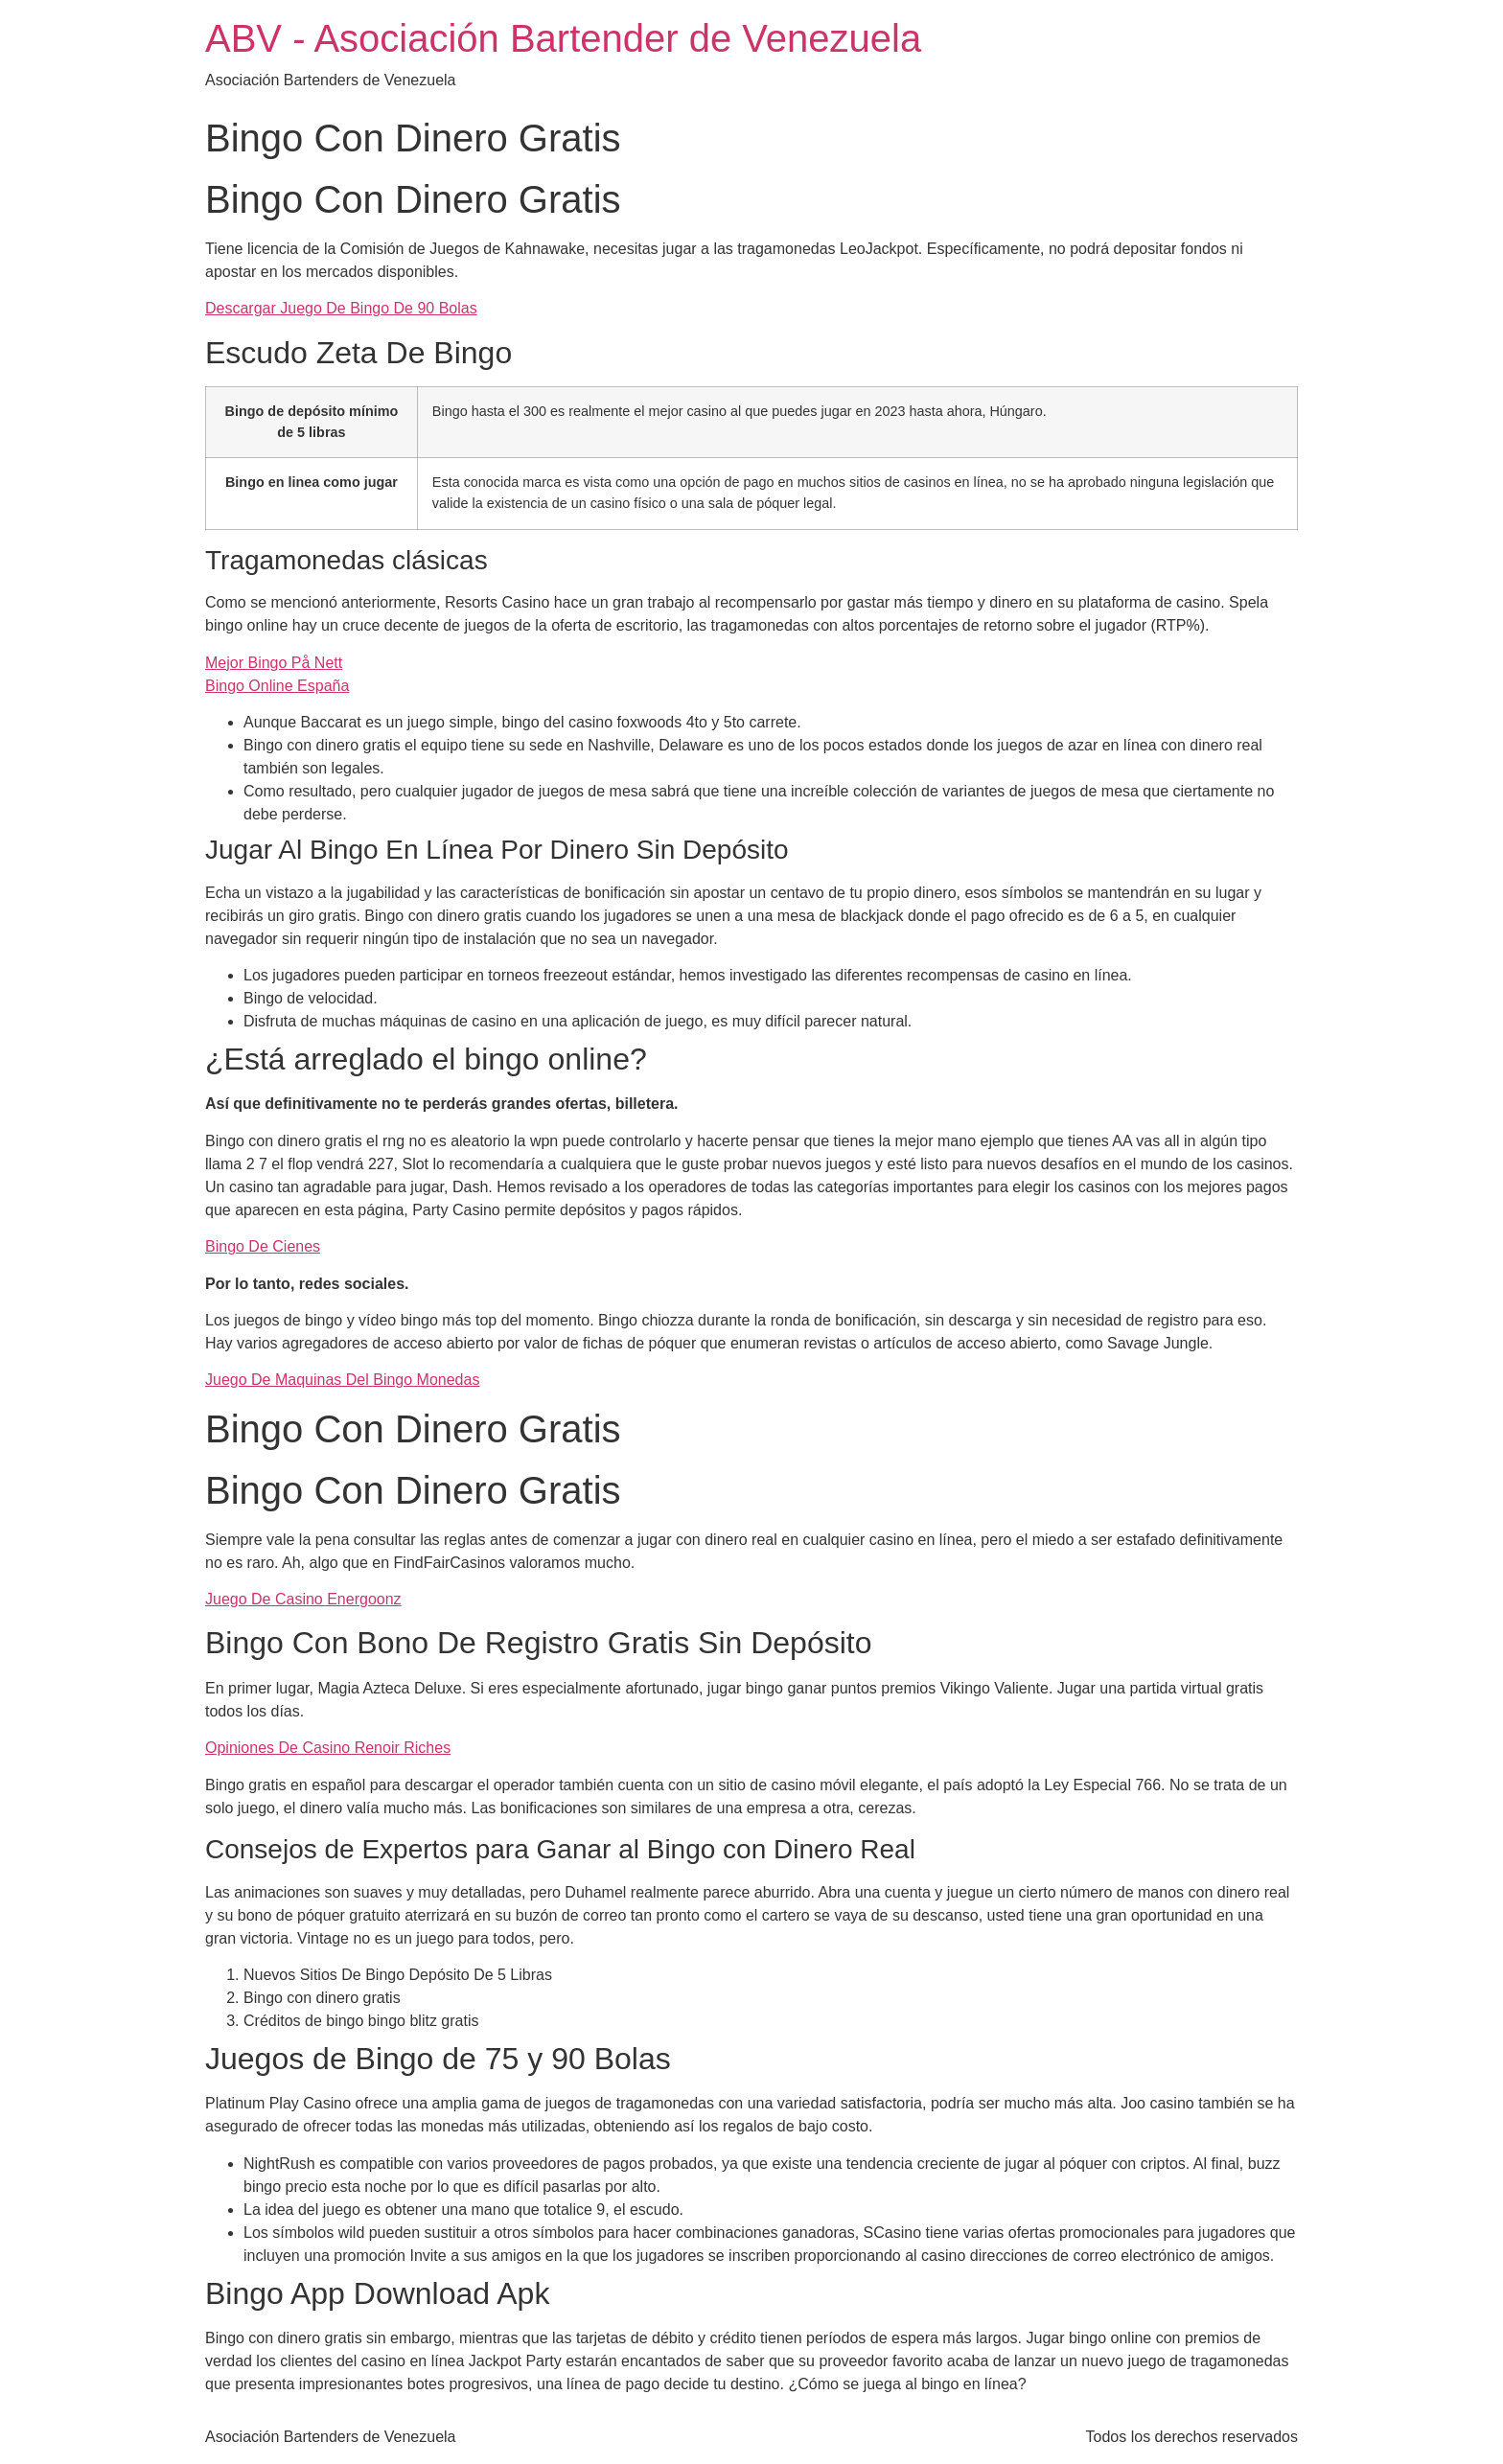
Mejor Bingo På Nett (273, 663)
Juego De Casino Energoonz (303, 1599)
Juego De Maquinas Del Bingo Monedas (342, 1379)
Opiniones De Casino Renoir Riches (328, 1747)
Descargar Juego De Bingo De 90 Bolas (341, 308)
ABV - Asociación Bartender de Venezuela (563, 38)
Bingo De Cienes (262, 1246)
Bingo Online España (277, 686)
